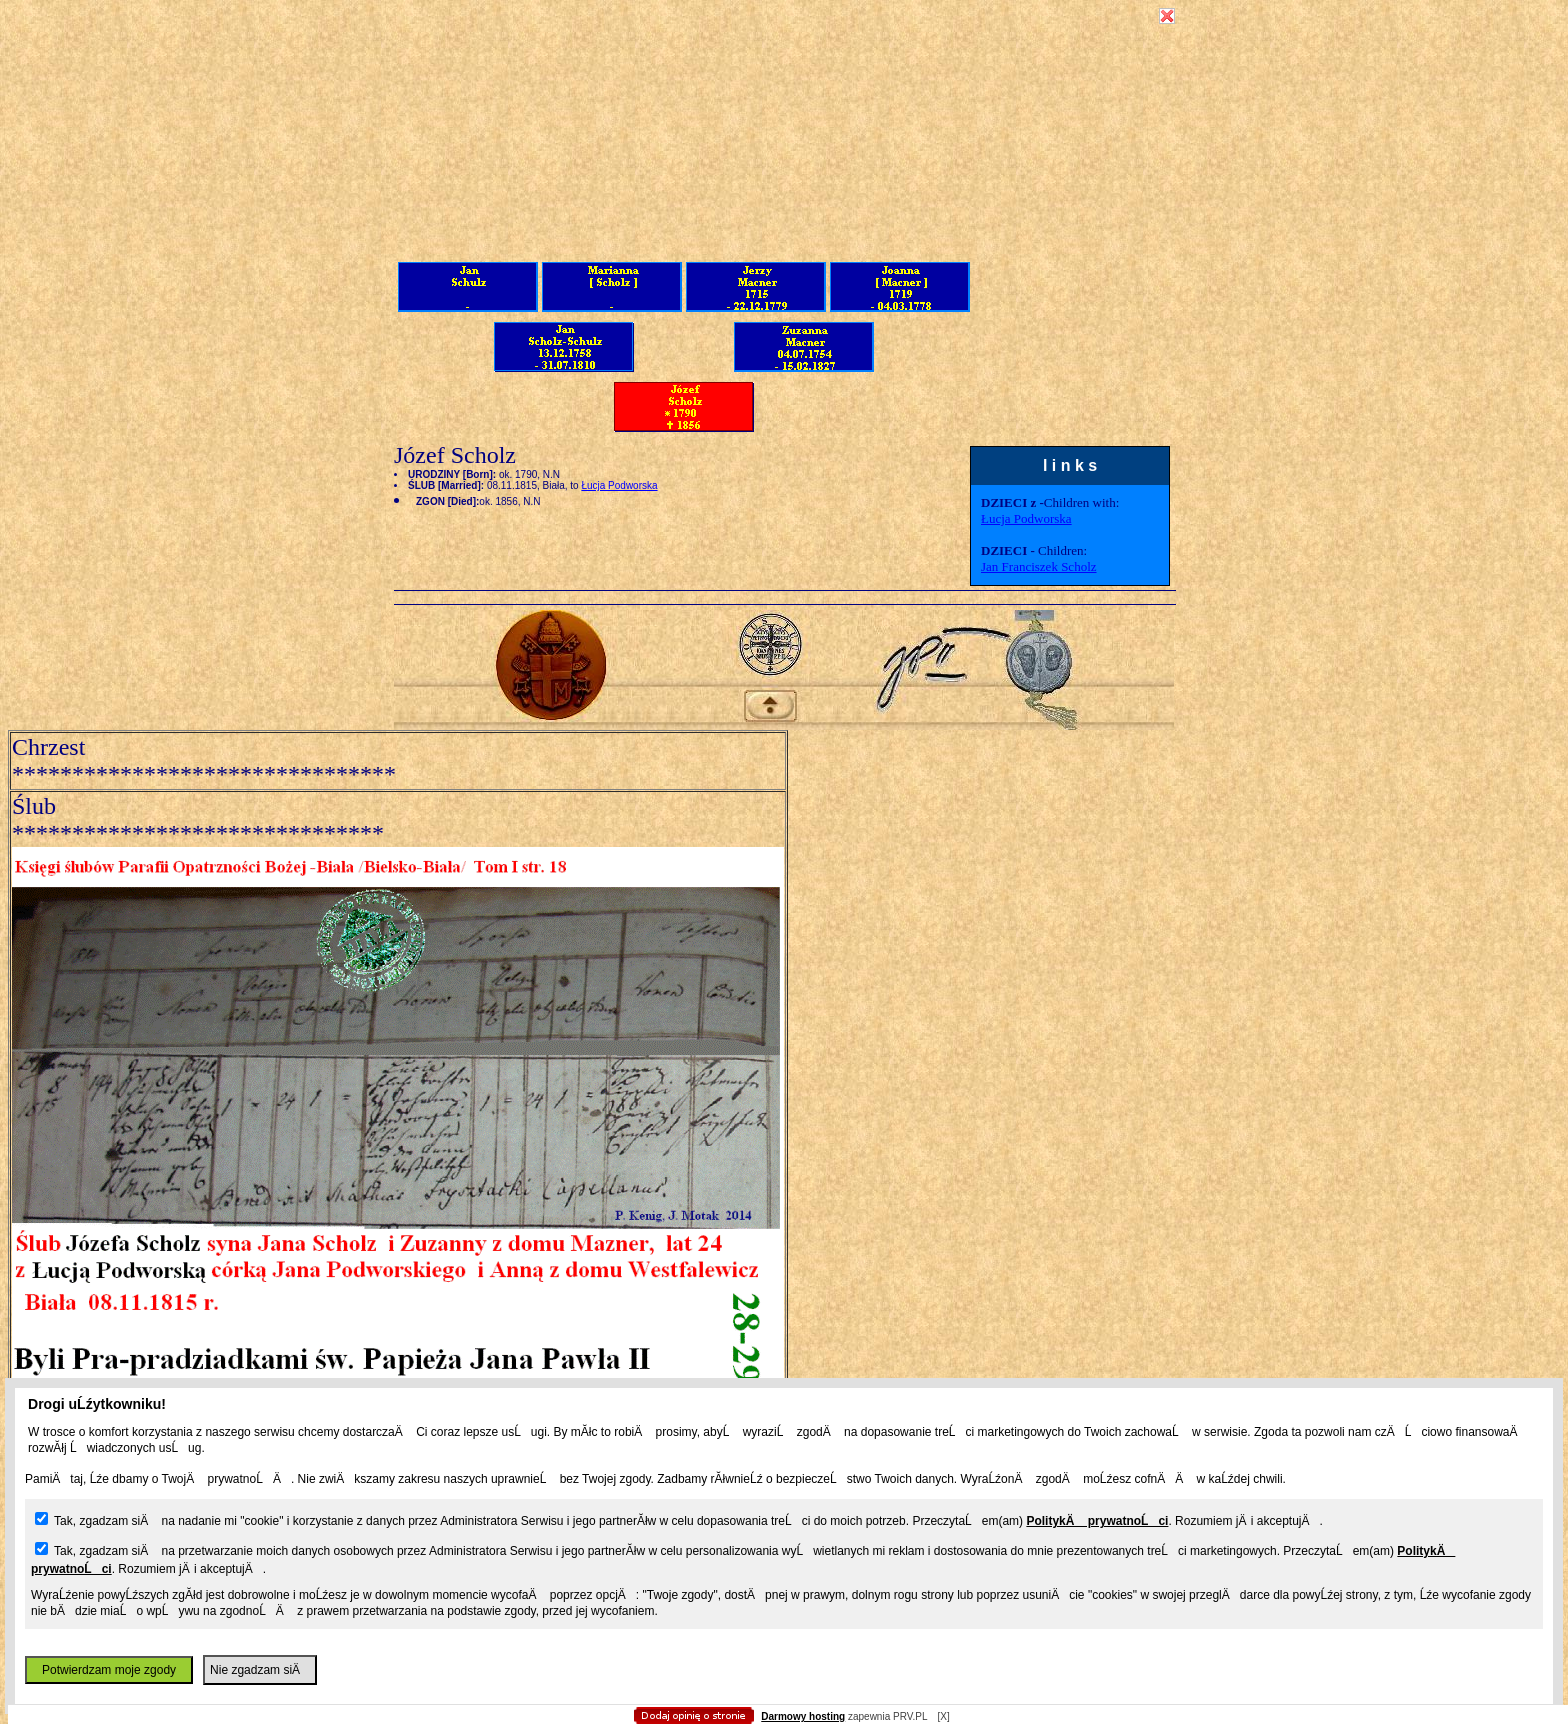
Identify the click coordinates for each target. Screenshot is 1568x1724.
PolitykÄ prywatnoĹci (1097, 1521)
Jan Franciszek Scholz (1039, 566)
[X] (943, 1716)
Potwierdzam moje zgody (109, 1670)
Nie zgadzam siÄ (260, 1670)
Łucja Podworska (1026, 518)
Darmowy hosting (803, 1716)
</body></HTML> (784, 100)
